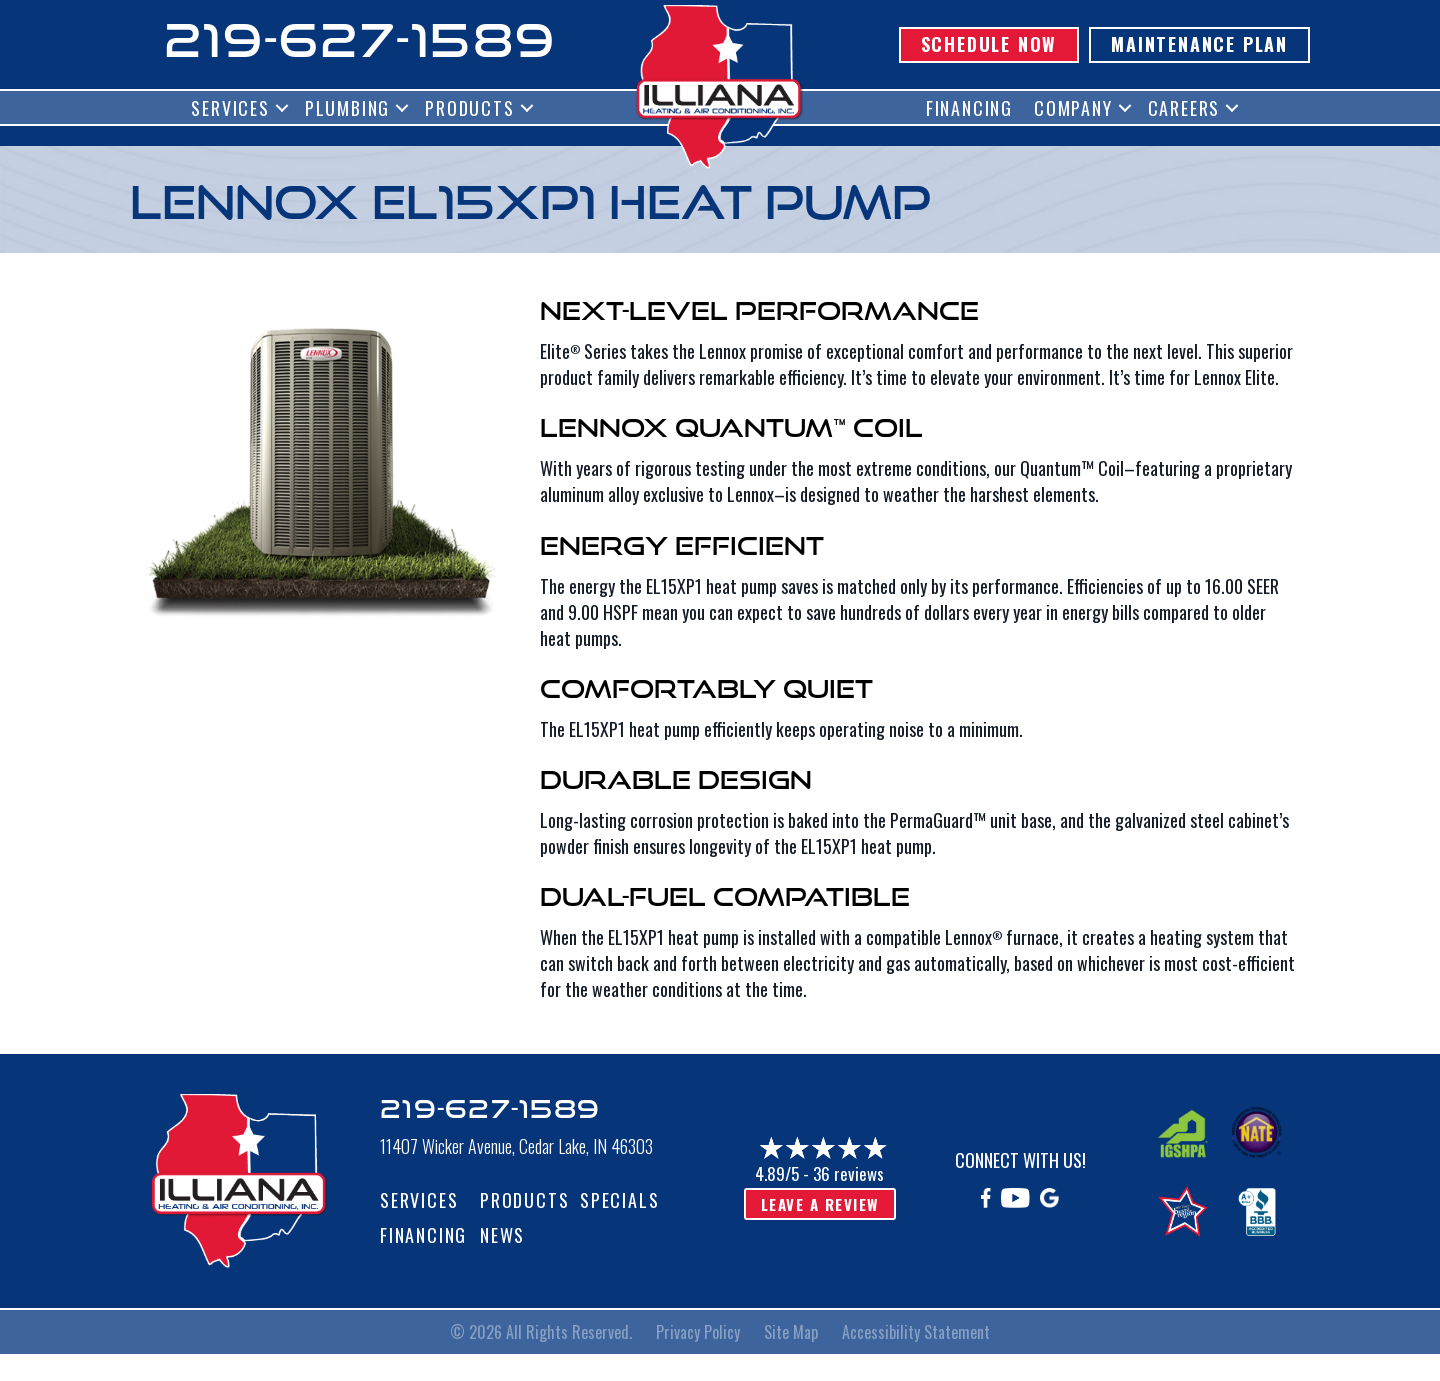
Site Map (791, 1332)
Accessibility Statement (916, 1332)
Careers (1184, 108)
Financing (969, 108)
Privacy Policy (698, 1332)
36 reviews (848, 1173)
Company (1073, 108)
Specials (619, 1200)
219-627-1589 (360, 39)
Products (469, 108)
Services (230, 108)
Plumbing (347, 108)
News (502, 1235)
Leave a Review (820, 1204)
